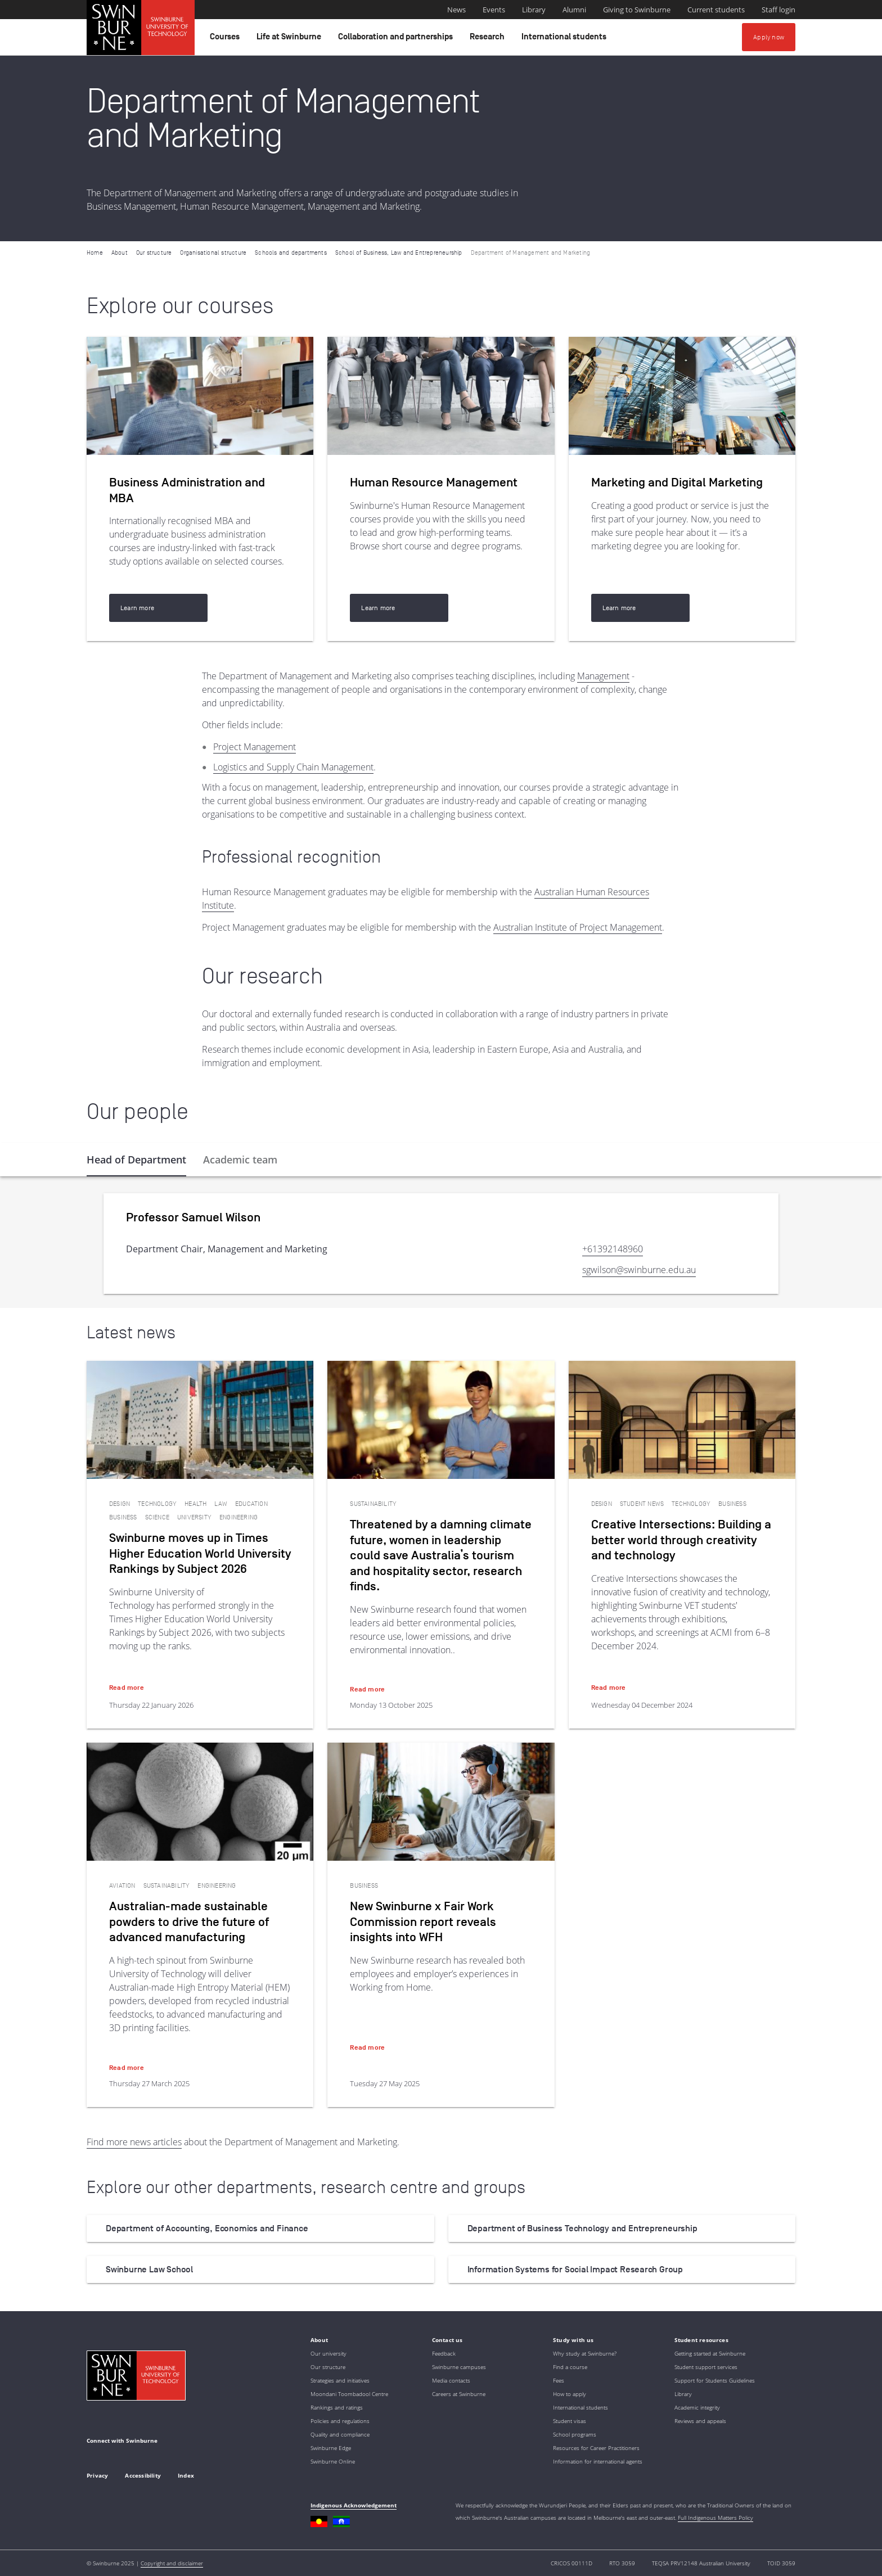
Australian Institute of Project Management (577, 927)
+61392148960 (612, 1249)
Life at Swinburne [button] (290, 39)
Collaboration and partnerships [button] (397, 39)
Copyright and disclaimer (172, 2563)
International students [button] (565, 39)
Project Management (254, 747)
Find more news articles (134, 2142)
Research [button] (489, 39)
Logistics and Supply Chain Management (293, 767)
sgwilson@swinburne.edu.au (639, 1270)
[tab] (136, 1159)
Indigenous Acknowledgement (353, 2505)
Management (603, 676)
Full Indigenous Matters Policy (715, 2517)
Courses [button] (226, 39)
